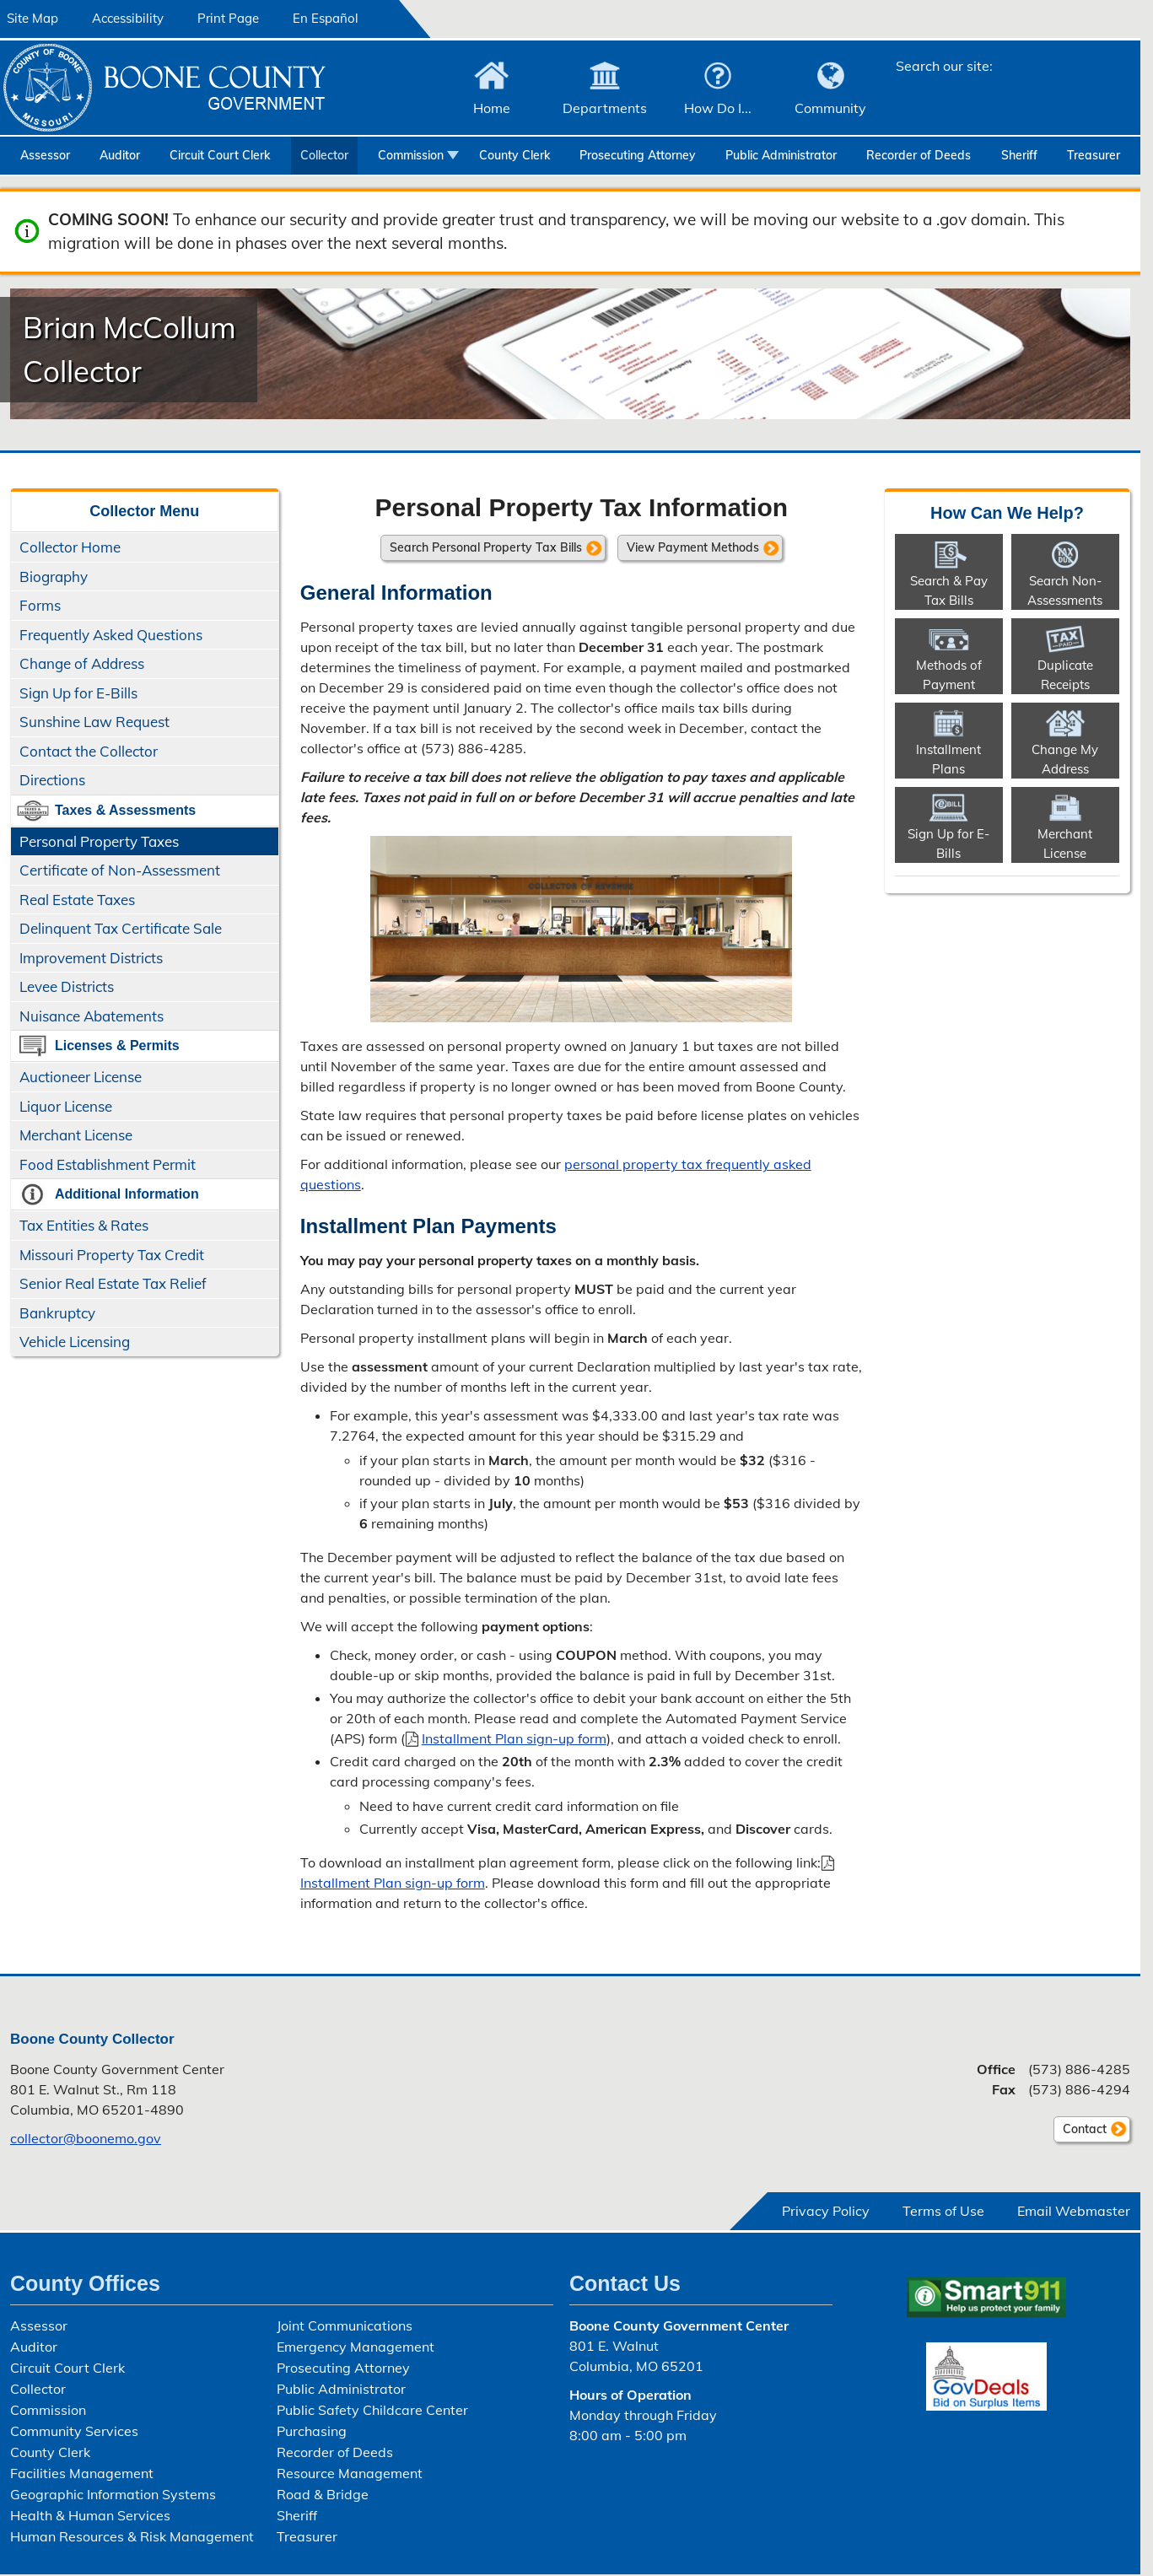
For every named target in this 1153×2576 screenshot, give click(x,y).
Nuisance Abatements (91, 1016)
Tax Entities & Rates (83, 1225)
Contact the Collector (88, 751)
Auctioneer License (80, 1077)
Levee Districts (66, 986)
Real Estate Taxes (77, 899)
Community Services (74, 2430)
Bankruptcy (57, 1313)
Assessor (45, 155)
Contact (1080, 2131)
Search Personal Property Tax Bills (486, 547)
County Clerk (514, 155)
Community (830, 108)
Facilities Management (82, 2473)
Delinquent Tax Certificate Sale (120, 928)
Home (491, 108)
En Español (325, 18)
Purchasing (312, 2430)
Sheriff (1019, 155)
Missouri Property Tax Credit (111, 1255)
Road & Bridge (323, 2494)
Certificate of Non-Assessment (119, 870)
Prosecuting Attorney (637, 155)
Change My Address (1065, 759)
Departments (605, 108)
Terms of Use (943, 2210)
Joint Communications (344, 2325)
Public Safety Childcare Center (372, 2409)
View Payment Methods (693, 547)
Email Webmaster (1073, 2210)
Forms (40, 605)
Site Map (32, 18)
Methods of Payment (949, 675)
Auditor (120, 155)
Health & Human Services (90, 2515)
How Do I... (718, 108)
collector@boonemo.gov (85, 2138)
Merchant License (75, 1135)
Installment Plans (948, 759)
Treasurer (1093, 155)
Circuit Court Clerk (220, 155)
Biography (53, 576)
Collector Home (70, 547)
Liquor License (65, 1106)
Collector (324, 155)
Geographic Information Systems (113, 2494)
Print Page (228, 18)
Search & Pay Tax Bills (949, 590)
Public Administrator (781, 155)
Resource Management (350, 2473)
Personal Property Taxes (99, 841)
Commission (411, 155)
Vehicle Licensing (74, 1341)
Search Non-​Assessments (1064, 590)
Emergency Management (355, 2346)
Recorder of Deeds (918, 155)
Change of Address (81, 663)
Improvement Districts (91, 958)
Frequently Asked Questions (110, 635)
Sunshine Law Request (94, 721)
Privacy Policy (826, 2210)
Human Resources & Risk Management (132, 2536)
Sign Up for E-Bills (78, 693)
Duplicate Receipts (1065, 675)
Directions (52, 780)
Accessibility (128, 18)
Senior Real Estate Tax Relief (113, 1283)
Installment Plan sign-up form (514, 1738)
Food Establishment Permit (107, 1164)
